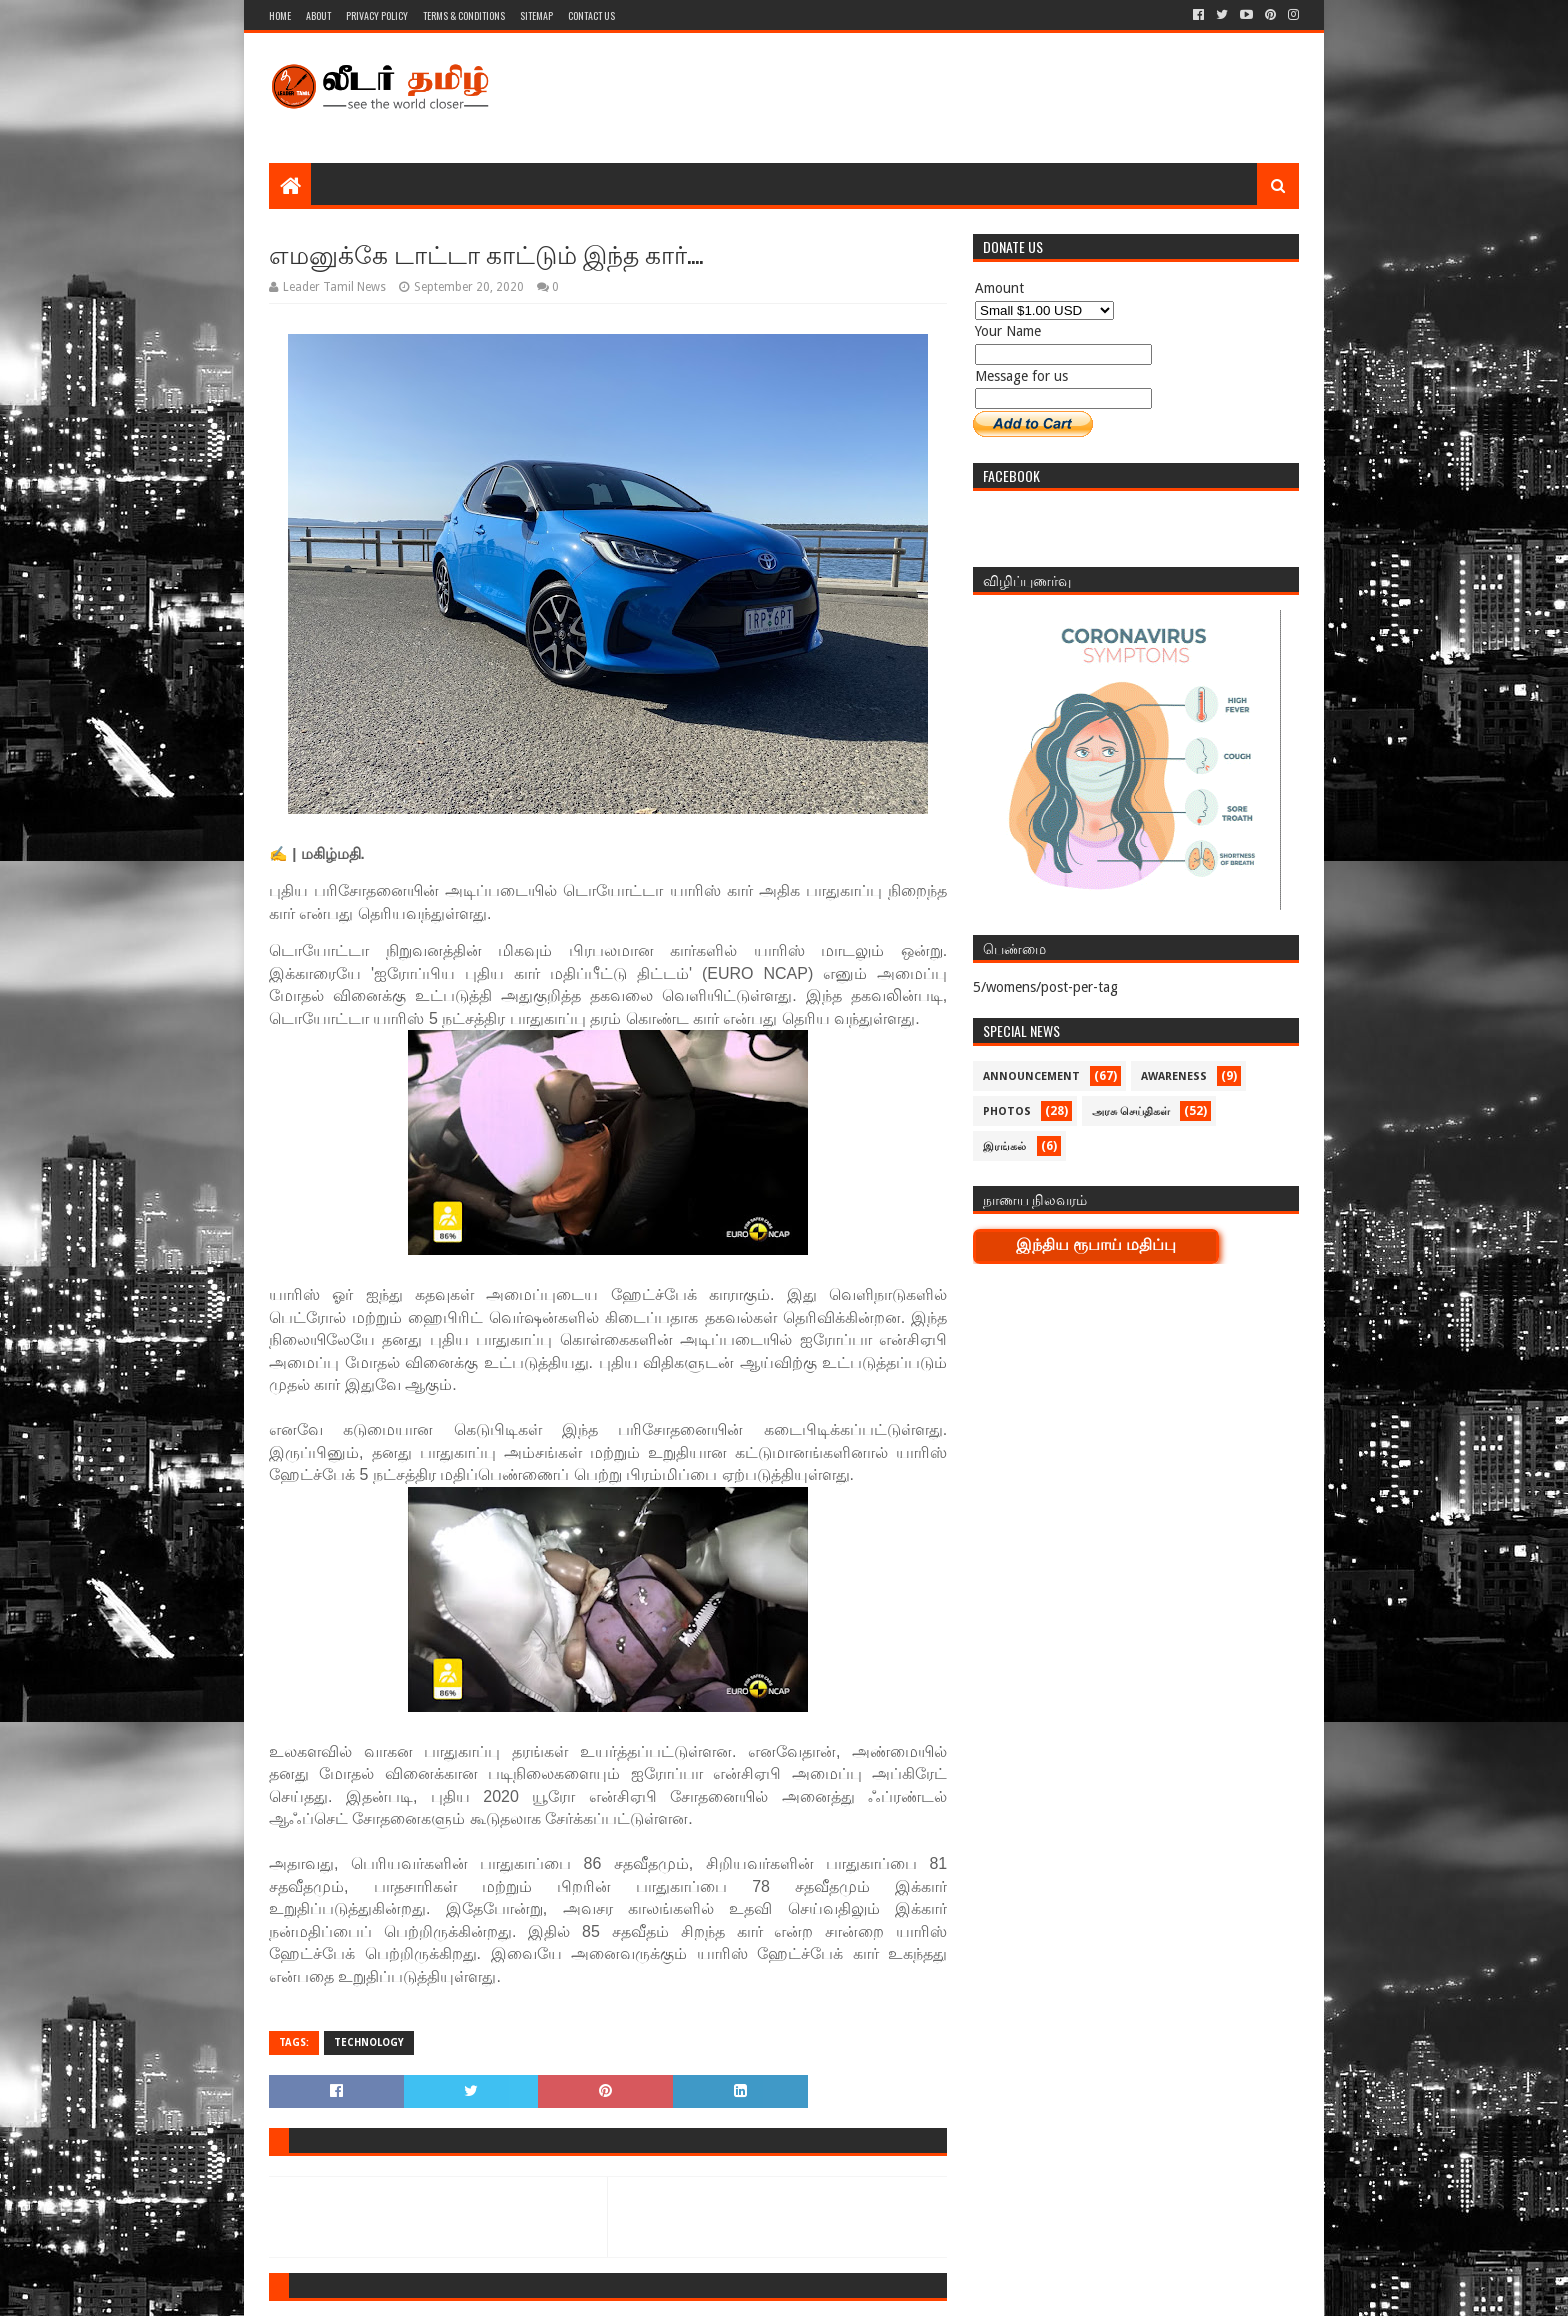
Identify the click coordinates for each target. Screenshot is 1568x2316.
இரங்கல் (1004, 1146)
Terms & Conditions (464, 15)
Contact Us (591, 15)
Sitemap (536, 15)
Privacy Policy (377, 15)
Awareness (1174, 1076)
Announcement (1031, 1076)
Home (280, 15)
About (318, 15)
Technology (369, 2042)
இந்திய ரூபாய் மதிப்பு (1096, 1244)
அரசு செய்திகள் (1131, 1111)
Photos (1007, 1111)
